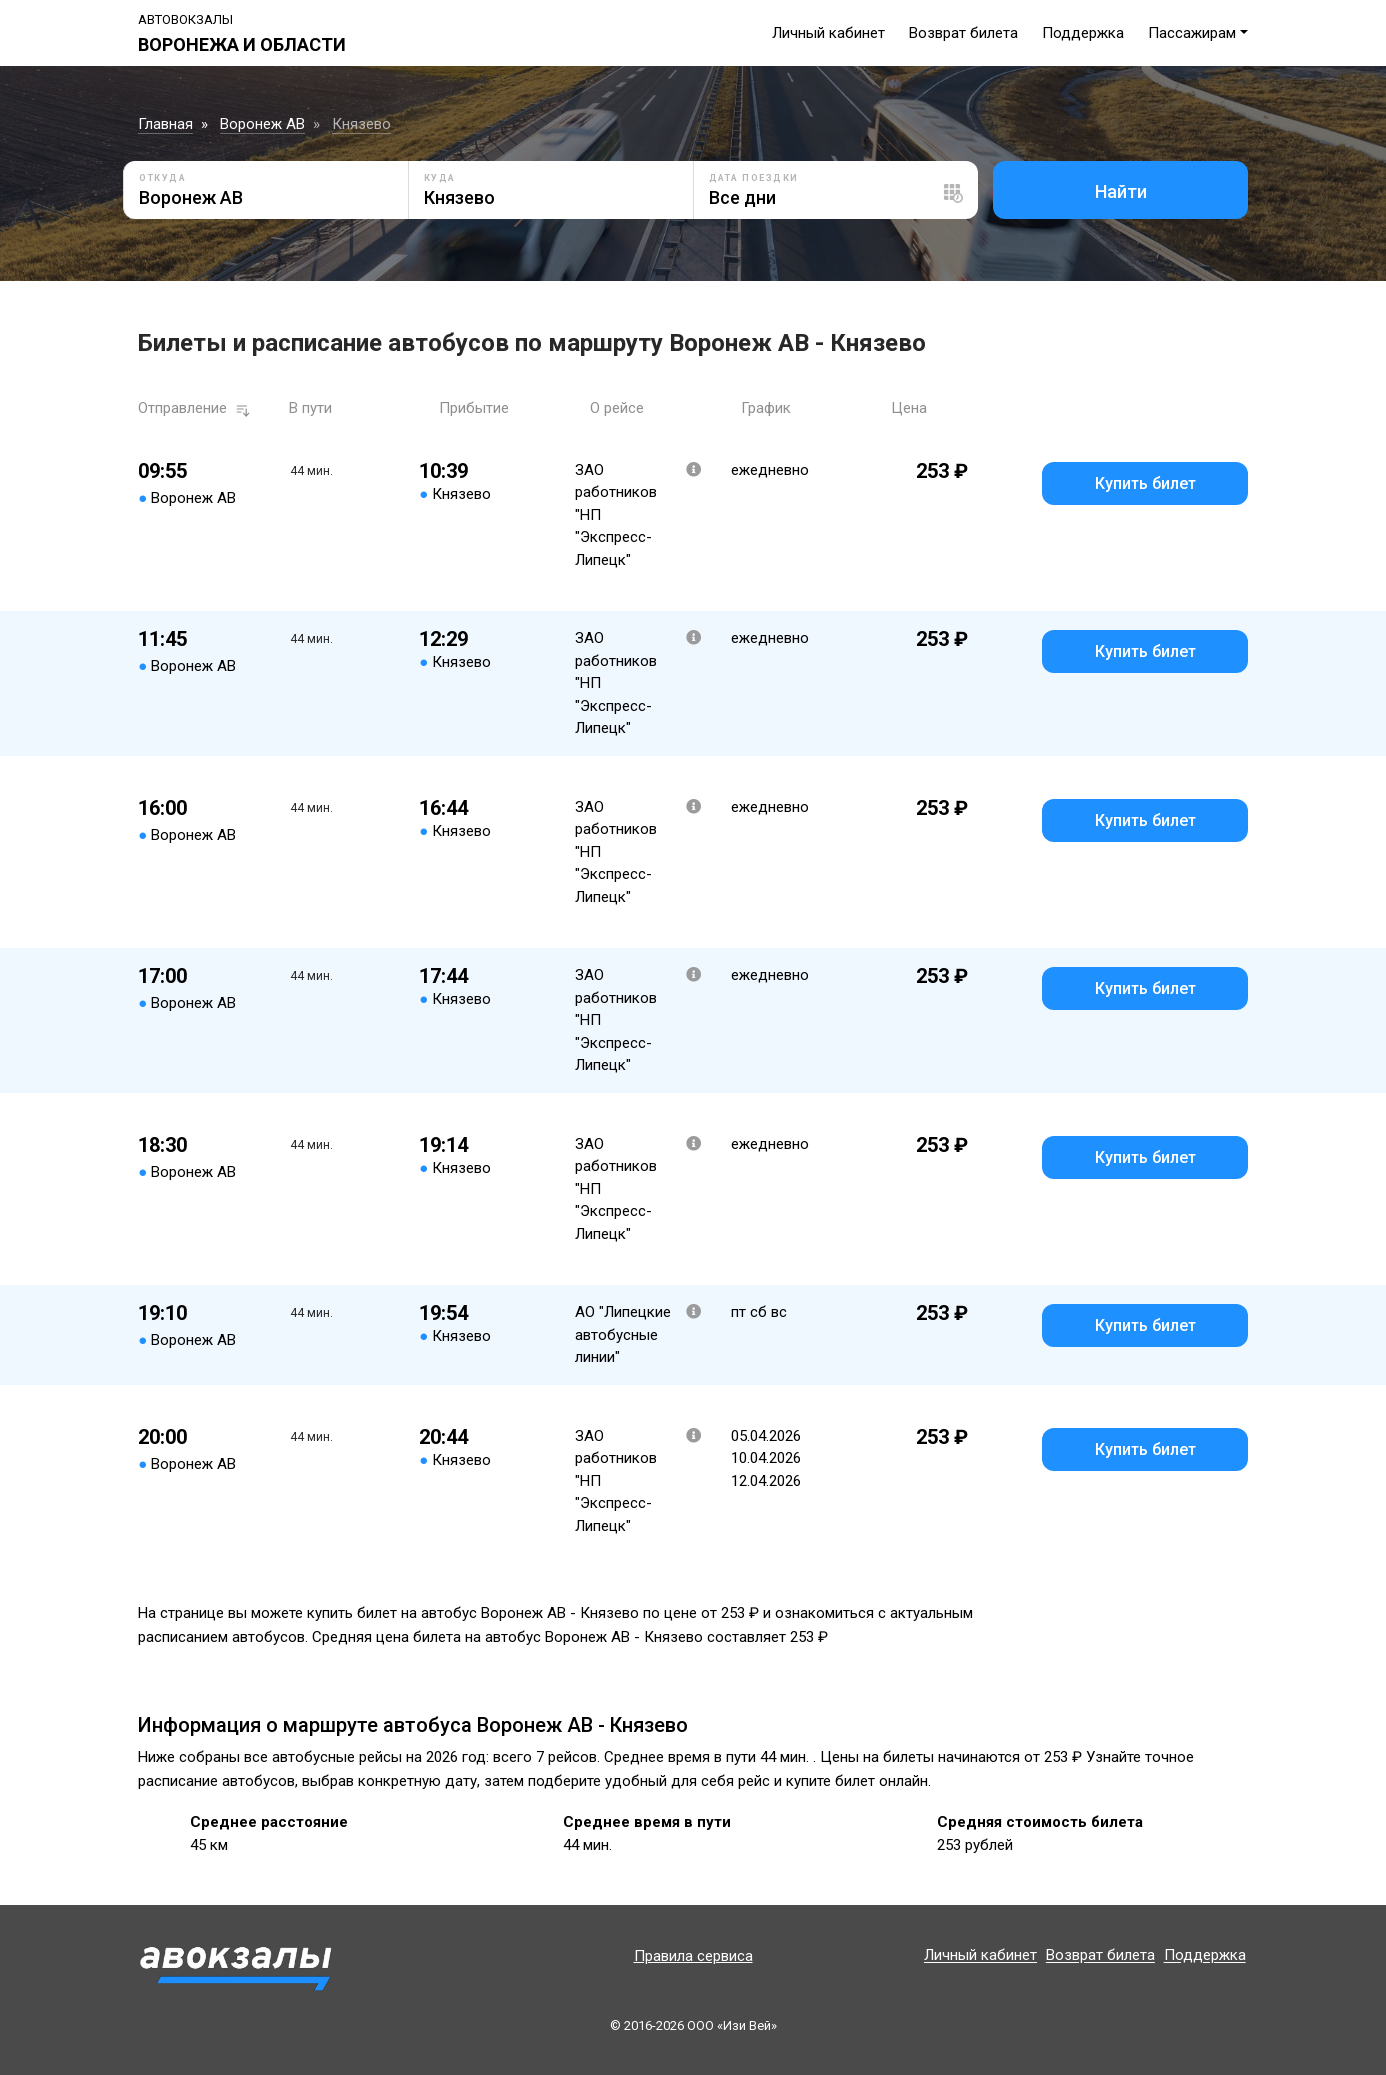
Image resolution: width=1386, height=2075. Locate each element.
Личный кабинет (828, 33)
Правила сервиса (693, 1956)
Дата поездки (754, 178)
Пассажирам (1192, 33)
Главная (165, 124)
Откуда (162, 178)
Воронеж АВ (262, 124)
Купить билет (1145, 483)
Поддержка (1083, 33)
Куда (440, 178)
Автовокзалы (185, 19)
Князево (361, 124)
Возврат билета (963, 33)
